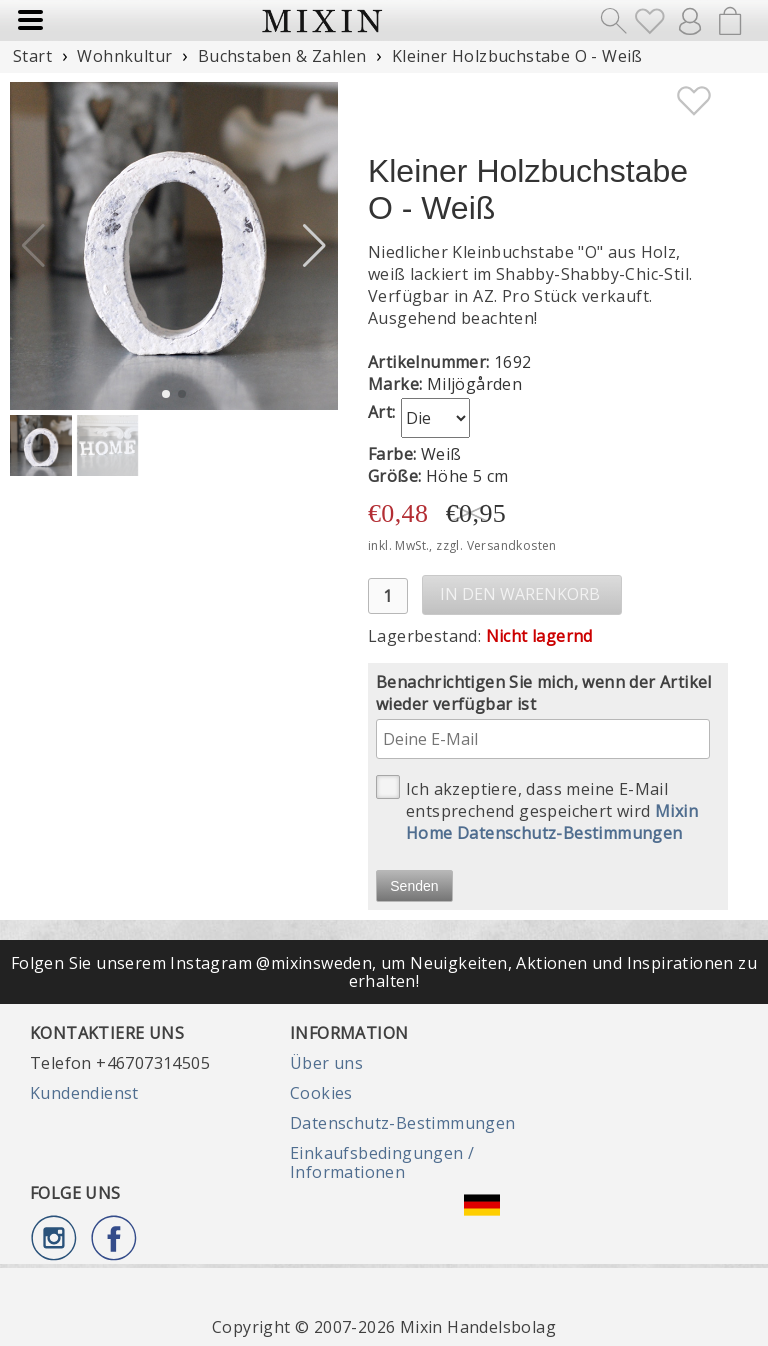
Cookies (321, 1093)
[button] (314, 246)
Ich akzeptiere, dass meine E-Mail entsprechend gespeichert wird (537, 809)
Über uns (326, 1063)
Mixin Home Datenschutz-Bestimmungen (552, 822)
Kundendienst (84, 1093)
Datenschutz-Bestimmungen (403, 1123)
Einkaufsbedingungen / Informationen (382, 1162)
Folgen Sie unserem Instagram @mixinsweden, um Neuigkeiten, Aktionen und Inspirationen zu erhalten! (384, 972)
